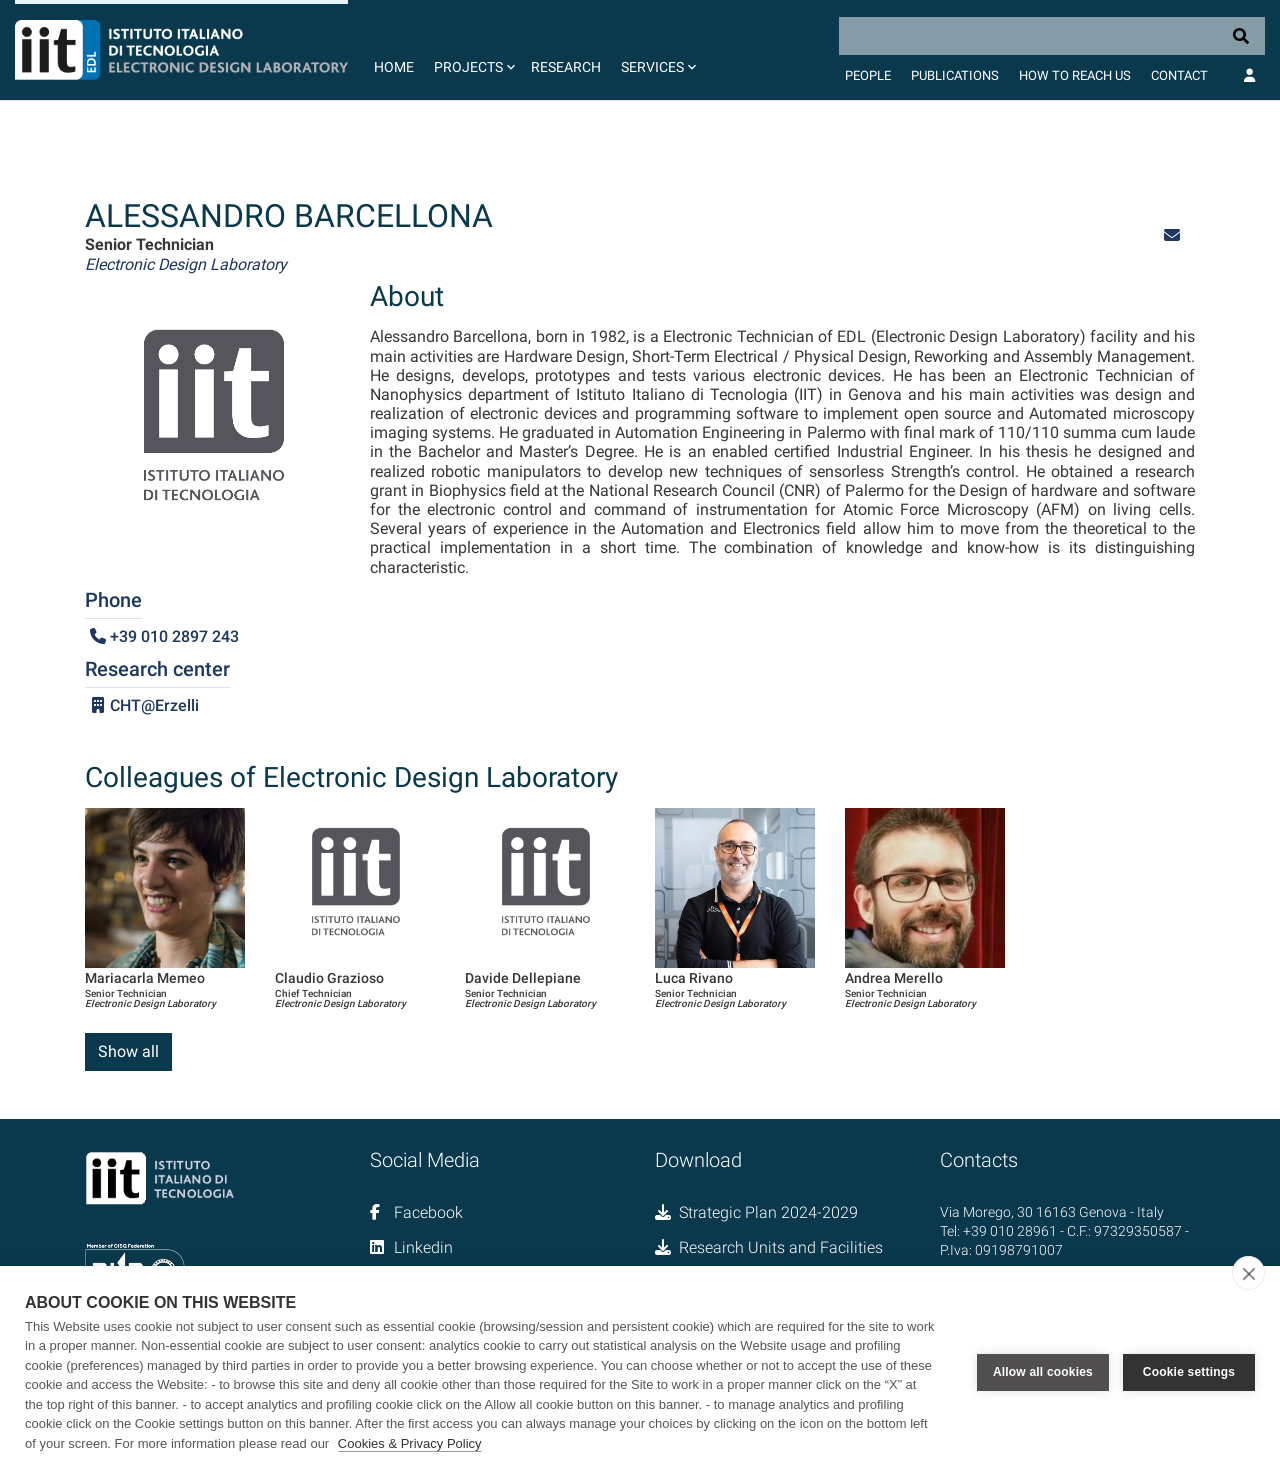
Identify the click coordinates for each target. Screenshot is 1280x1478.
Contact (1179, 75)
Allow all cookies (1043, 1372)
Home (394, 67)
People (868, 75)
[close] (1248, 1273)
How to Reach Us (1075, 75)
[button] (472, 50)
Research (566, 67)
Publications (955, 75)
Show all (128, 1051)
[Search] (1052, 36)
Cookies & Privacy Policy (410, 1443)
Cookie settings (1189, 1372)
